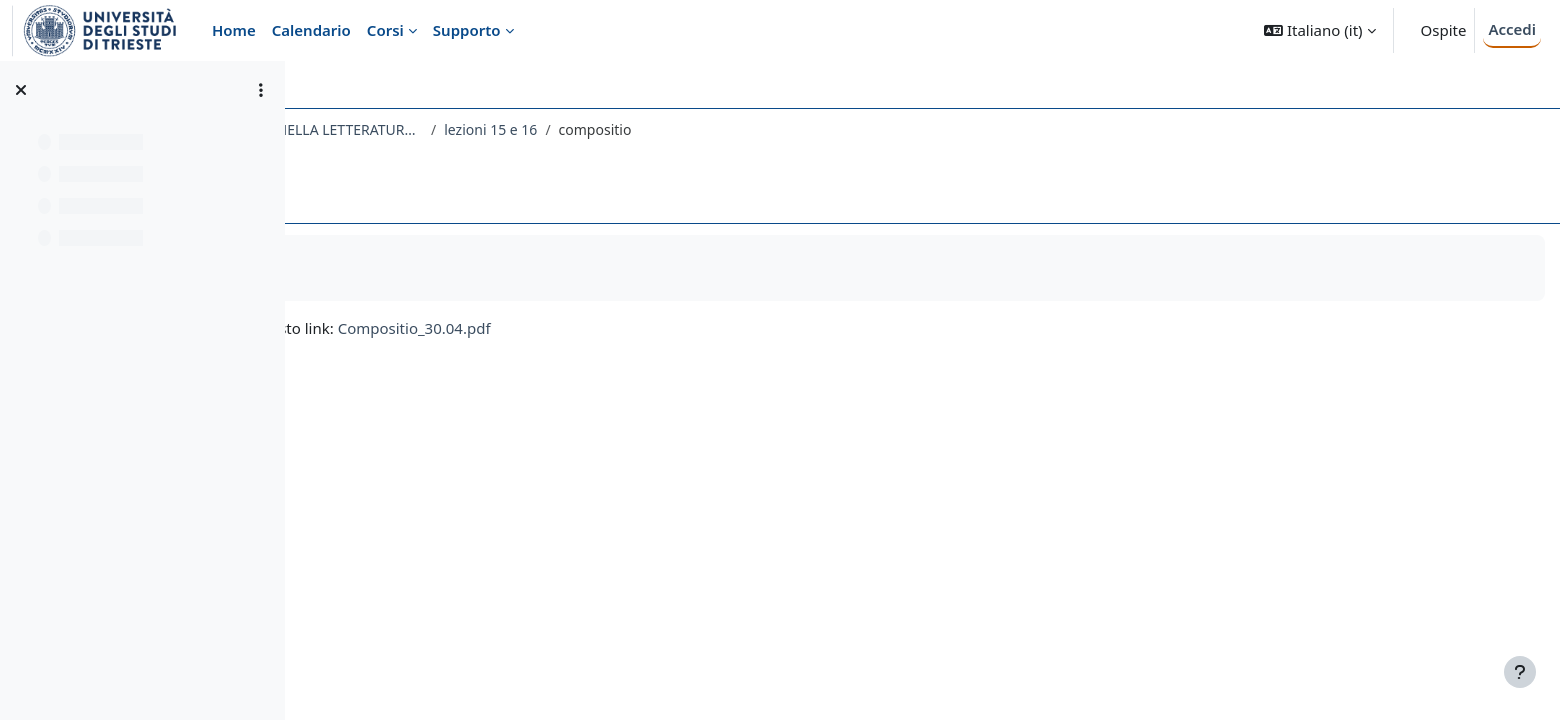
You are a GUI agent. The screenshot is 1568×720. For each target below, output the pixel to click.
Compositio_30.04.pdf (715, 328)
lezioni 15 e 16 (791, 129)
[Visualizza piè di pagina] (1520, 672)
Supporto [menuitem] (467, 30)
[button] (1319, 30)
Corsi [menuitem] (385, 30)
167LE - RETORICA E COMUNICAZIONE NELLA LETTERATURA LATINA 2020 (524, 129)
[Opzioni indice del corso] (261, 90)
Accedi (1512, 29)
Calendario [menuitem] (311, 30)
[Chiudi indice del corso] (21, 90)
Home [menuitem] (234, 30)
